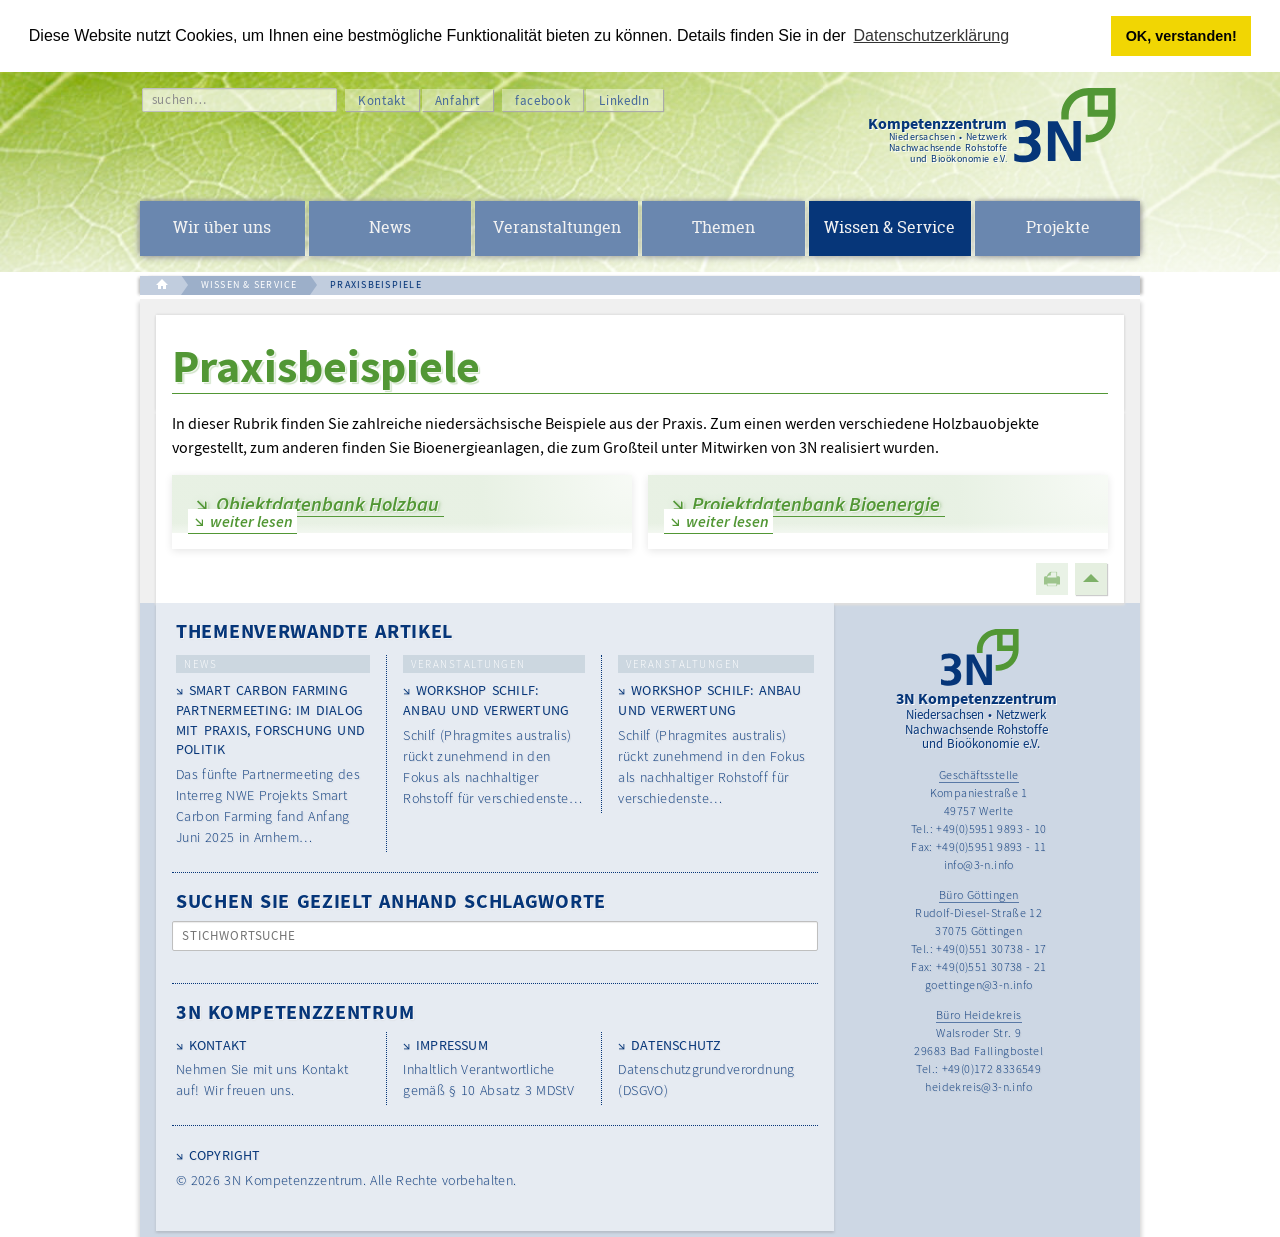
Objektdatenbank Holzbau (327, 503)
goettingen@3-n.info (979, 984)
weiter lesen (251, 521)
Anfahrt (458, 100)
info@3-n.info (979, 864)
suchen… (179, 99)
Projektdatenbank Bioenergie (816, 503)
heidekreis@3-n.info (978, 1086)
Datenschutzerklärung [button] (932, 35)
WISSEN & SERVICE (249, 284)
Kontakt (382, 100)
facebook (542, 100)
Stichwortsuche (239, 935)
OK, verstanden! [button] (1181, 36)
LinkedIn (624, 100)
